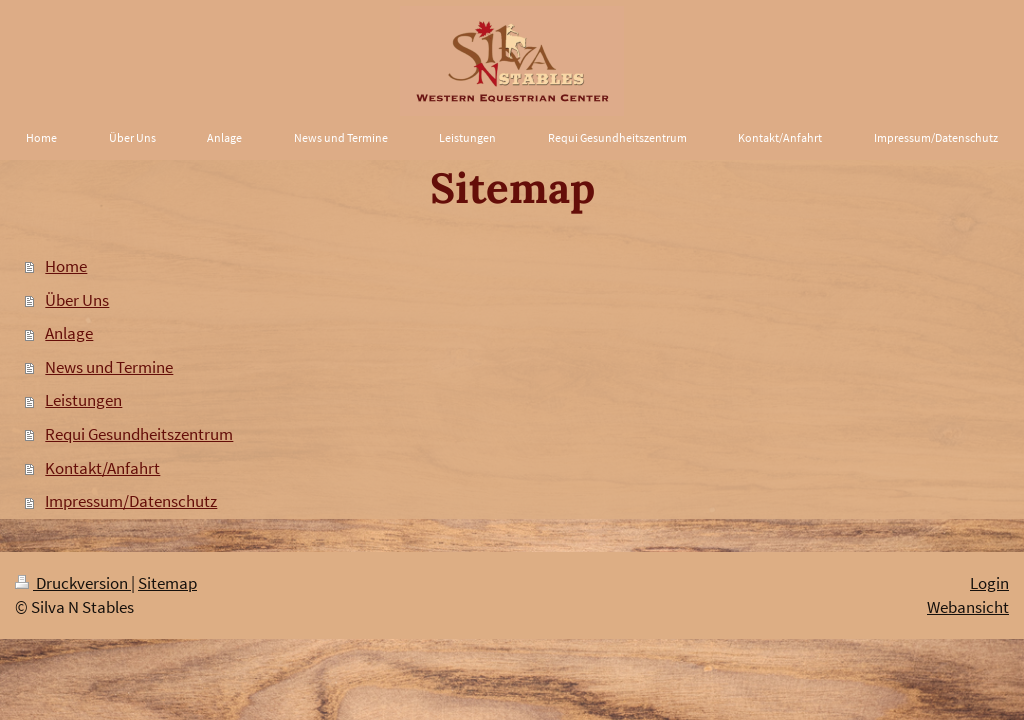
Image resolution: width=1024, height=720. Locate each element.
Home (66, 266)
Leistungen (83, 400)
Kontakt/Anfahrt (102, 468)
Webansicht (968, 607)
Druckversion (73, 583)
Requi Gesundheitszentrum (139, 434)
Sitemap (167, 583)
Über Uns (77, 300)
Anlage (69, 333)
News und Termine (109, 367)
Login (989, 583)
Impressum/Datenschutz (131, 501)
